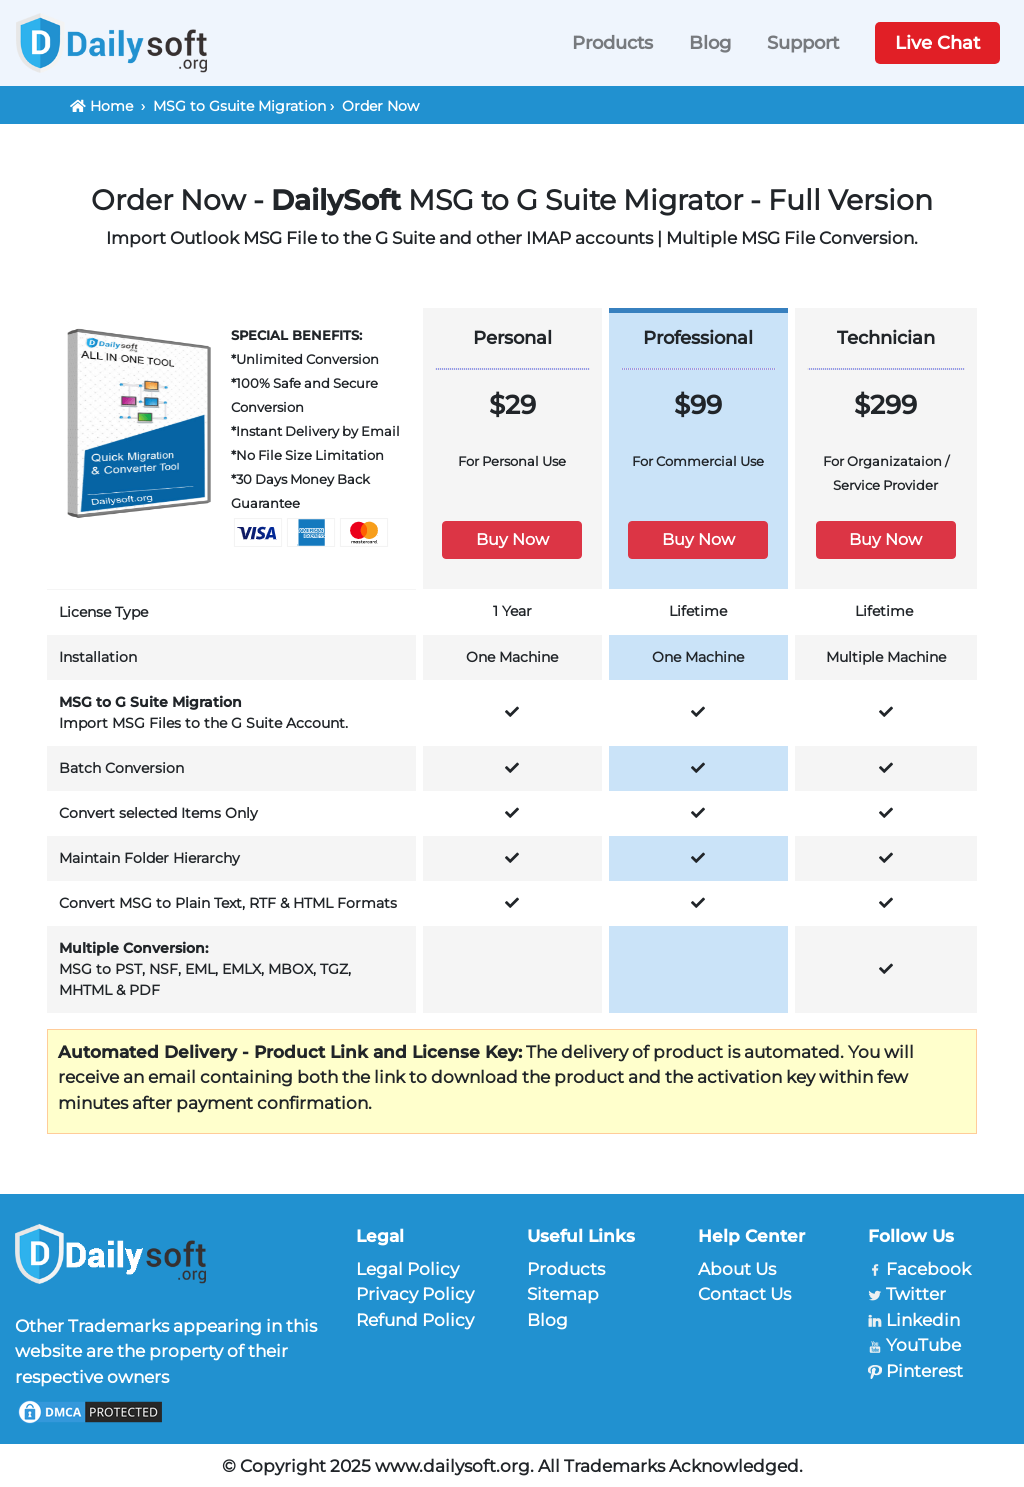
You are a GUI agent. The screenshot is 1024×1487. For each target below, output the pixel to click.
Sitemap (563, 1294)
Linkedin (923, 1320)
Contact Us (744, 1294)
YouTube (923, 1345)
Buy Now (512, 539)
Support (803, 43)
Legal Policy (407, 1269)
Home (111, 106)
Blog (710, 43)
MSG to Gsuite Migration (239, 106)
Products (612, 43)
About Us (737, 1269)
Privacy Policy (415, 1294)
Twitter (916, 1294)
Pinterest (924, 1371)
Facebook (928, 1269)
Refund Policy (415, 1320)
